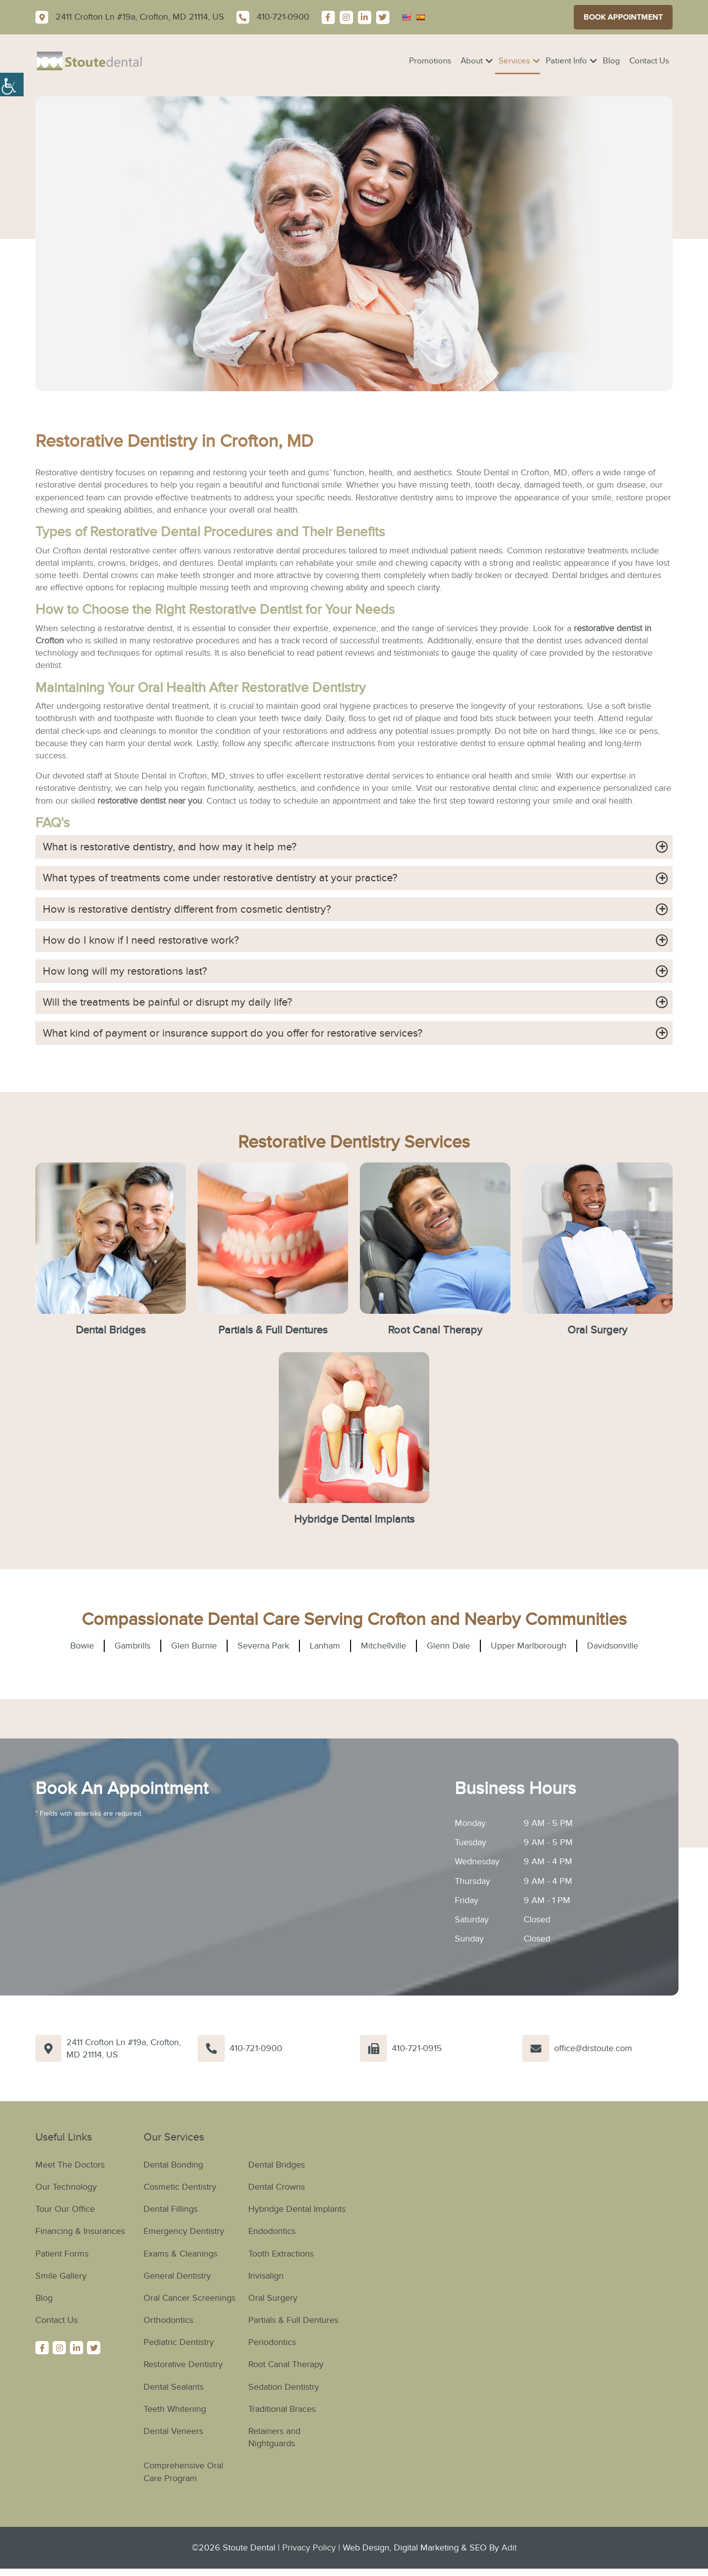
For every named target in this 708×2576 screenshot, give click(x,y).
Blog (611, 61)
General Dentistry (177, 2276)
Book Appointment (623, 17)
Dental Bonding (173, 2165)
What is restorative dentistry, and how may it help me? (169, 846)
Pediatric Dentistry (179, 2343)
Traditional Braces (282, 2409)
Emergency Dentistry (184, 2232)
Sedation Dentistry (283, 2387)
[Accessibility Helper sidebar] (12, 83)
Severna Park (263, 1646)
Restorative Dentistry (183, 2365)
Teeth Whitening (175, 2409)
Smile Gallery (61, 2276)
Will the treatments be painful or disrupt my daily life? (167, 1002)
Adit (509, 2548)
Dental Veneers (173, 2431)
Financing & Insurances (80, 2232)
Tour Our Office (65, 2209)
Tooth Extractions (281, 2254)
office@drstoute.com (593, 2049)
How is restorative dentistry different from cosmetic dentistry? (187, 909)
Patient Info (566, 61)
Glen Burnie (194, 1646)
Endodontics (271, 2232)
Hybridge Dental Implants (354, 1519)
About (472, 61)
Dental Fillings (171, 2209)
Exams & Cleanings (180, 2254)
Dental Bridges (111, 1330)
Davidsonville (612, 1646)
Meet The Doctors (70, 2165)
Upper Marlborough (528, 1646)
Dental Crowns (276, 2187)
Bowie (82, 1646)
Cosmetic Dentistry (180, 2187)
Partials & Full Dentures (272, 1330)
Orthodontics (168, 2320)
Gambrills (132, 1646)
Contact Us (649, 61)
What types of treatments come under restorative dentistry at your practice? (220, 878)
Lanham (325, 1646)
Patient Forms (61, 2254)
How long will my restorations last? (125, 971)
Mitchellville (383, 1646)
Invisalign (266, 2276)
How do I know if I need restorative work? (141, 940)
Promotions (430, 61)
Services (514, 61)
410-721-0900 (256, 2049)
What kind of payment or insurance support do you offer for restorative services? (232, 1033)
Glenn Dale (448, 1646)
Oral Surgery (597, 1330)
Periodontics (272, 2343)
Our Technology (66, 2187)
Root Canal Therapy (435, 1330)
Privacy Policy (309, 2548)
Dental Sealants (174, 2387)
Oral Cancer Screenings (190, 2298)
